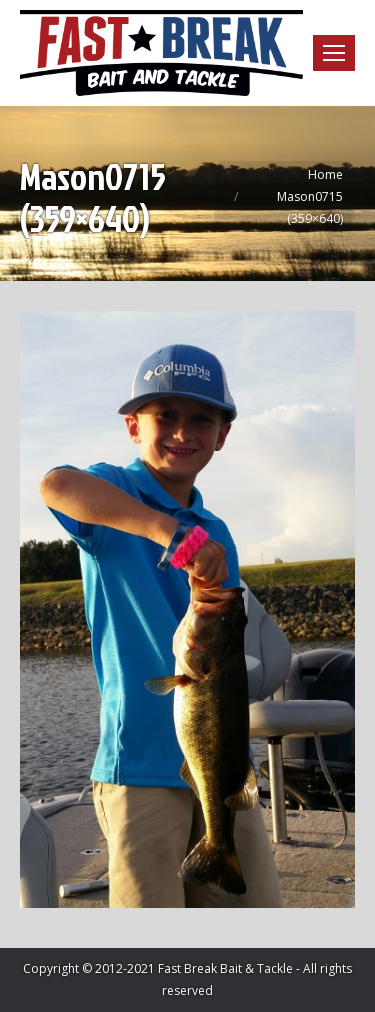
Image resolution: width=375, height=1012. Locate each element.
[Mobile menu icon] (334, 53)
